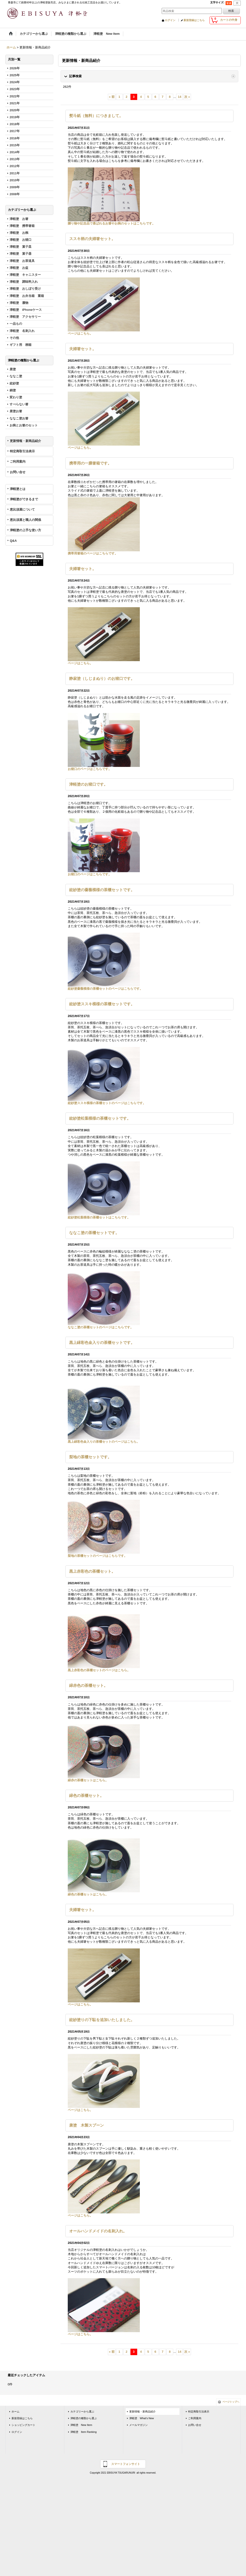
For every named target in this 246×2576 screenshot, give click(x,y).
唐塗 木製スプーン (86, 2125)
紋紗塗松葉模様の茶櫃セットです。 (100, 1118)
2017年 (15, 131)
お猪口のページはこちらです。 (89, 769)
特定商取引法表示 (22, 451)
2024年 (15, 82)
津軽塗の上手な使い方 (25, 530)
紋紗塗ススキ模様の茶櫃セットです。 (102, 1004)
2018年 (15, 124)
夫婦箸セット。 (82, 349)
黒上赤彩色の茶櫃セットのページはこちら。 (99, 1670)
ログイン (170, 20)
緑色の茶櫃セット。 (86, 1796)
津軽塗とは (17, 489)
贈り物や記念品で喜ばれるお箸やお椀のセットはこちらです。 (111, 223)
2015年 (15, 145)
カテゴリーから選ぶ (82, 2411)
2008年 (15, 194)
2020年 (15, 110)
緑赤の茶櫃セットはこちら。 (88, 1780)
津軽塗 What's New (141, 2418)
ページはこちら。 (80, 333)
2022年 (15, 96)
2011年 (15, 173)
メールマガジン (138, 2424)
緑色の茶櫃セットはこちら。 (88, 1894)
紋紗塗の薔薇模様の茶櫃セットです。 (102, 890)
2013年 (15, 159)
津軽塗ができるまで (24, 499)
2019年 (15, 117)
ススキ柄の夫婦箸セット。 (92, 239)
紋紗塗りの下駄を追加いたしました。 (102, 2020)
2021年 (15, 103)
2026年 (15, 68)
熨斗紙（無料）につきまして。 (96, 116)
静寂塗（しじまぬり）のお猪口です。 (102, 678)
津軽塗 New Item (81, 2424)
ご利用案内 (17, 461)
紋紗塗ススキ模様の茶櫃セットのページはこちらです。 (107, 1103)
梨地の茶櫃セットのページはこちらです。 (97, 1556)
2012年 (15, 166)
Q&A (13, 540)
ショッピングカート (23, 2424)
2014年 (15, 152)
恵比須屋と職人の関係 (25, 520)
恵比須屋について (22, 509)
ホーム (15, 2411)
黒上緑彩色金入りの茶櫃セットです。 (102, 1343)
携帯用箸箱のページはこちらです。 (93, 553)
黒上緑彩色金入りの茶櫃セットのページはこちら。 (104, 1441)
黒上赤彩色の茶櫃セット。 (92, 1571)
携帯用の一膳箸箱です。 (90, 463)
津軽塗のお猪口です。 (88, 784)
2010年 (15, 180)
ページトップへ (230, 2401)
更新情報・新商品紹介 (25, 441)
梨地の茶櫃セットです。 (90, 1457)
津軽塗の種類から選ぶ (83, 2418)
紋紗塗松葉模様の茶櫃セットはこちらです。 (99, 1217)
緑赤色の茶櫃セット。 (88, 1685)
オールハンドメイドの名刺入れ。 (98, 2231)
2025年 (15, 75)
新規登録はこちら (194, 20)
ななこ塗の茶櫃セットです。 (94, 1233)
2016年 (15, 138)
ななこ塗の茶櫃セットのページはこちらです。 (100, 1327)
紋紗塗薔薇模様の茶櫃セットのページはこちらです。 (105, 988)
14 (179, 97)
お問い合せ (17, 472)
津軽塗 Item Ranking (83, 2431)
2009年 (15, 187)
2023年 (15, 89)
